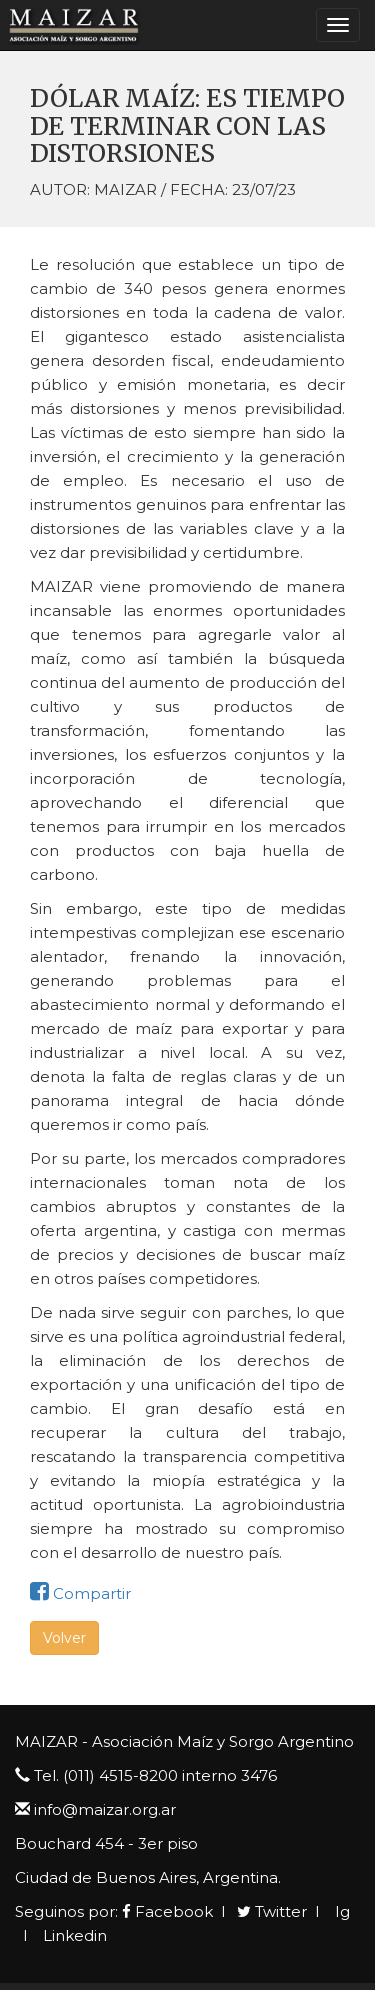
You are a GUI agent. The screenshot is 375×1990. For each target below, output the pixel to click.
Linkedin (73, 1935)
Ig (340, 1911)
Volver (64, 1638)
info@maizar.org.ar (105, 1809)
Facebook (167, 1911)
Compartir (80, 1593)
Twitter (272, 1911)
